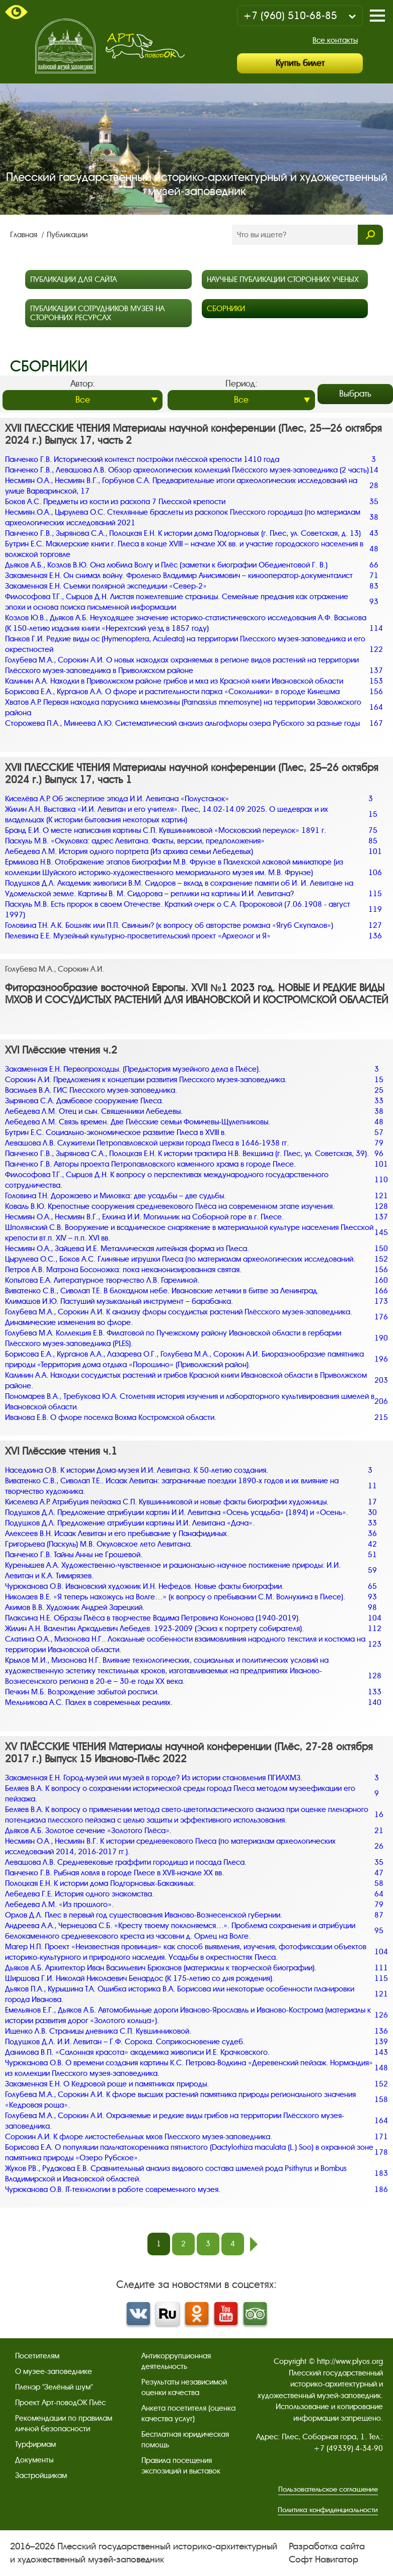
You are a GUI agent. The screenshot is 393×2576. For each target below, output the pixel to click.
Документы (34, 2459)
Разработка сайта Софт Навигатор (327, 2552)
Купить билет (300, 63)
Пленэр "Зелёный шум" (54, 2387)
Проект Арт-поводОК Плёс (60, 2402)
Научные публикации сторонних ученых (283, 279)
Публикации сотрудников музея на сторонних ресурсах (97, 313)
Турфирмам (35, 2444)
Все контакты (335, 40)
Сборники (226, 308)
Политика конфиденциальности (328, 2510)
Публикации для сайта (73, 279)
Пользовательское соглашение (328, 2489)
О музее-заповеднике (53, 2371)
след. (254, 2244)
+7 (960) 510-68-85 (290, 16)
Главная (24, 234)
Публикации (67, 234)
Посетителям (37, 2355)
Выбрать (355, 394)
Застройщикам (41, 2475)
